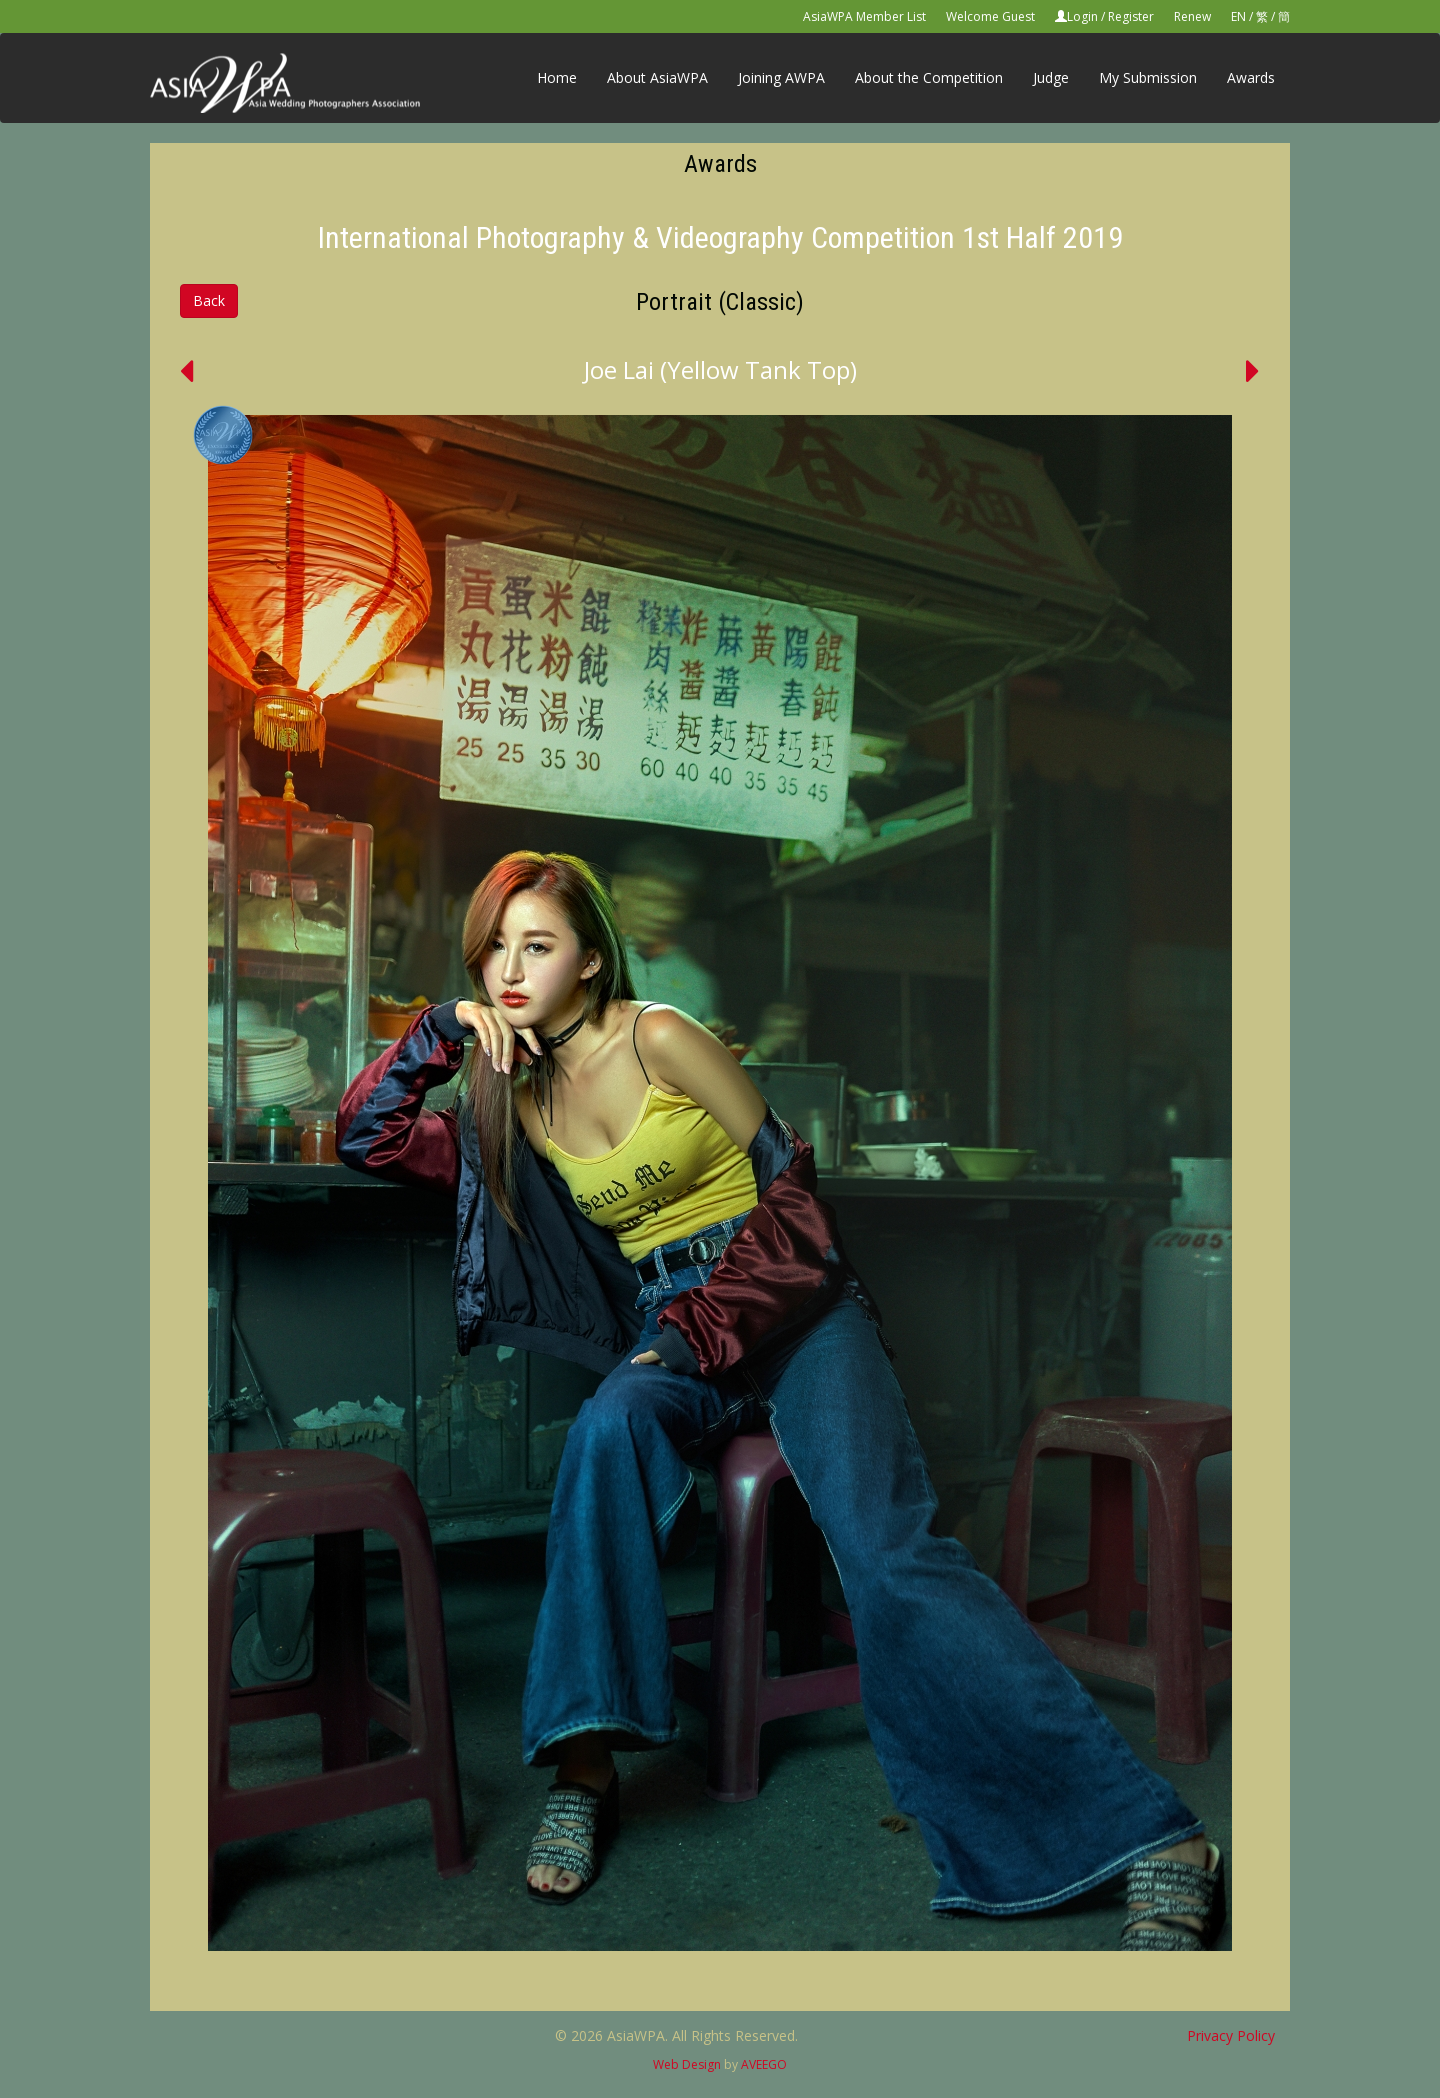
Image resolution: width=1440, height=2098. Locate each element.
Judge (1051, 77)
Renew (1192, 16)
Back (209, 300)
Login (1082, 16)
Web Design (687, 2064)
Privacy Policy (1231, 2035)
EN (1238, 16)
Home (557, 77)
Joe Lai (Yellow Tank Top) (720, 369)
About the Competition (929, 77)
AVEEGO (764, 2064)
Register (1131, 16)
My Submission (1148, 77)
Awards (1251, 77)
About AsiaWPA (657, 77)
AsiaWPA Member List (864, 16)
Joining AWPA (781, 77)
